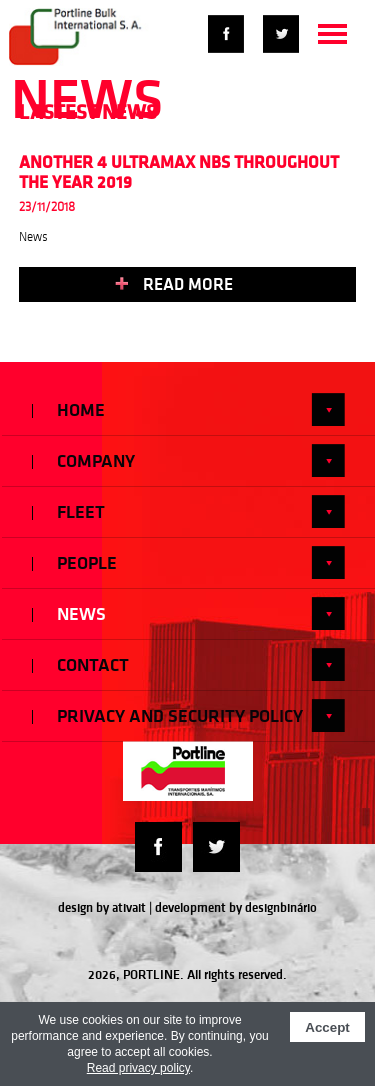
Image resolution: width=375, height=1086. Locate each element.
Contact (188, 664)
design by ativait (102, 907)
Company (188, 460)
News (188, 613)
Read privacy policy (138, 1068)
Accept (327, 1027)
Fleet (188, 511)
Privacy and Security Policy (188, 715)
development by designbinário (236, 907)
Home (188, 409)
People (188, 562)
